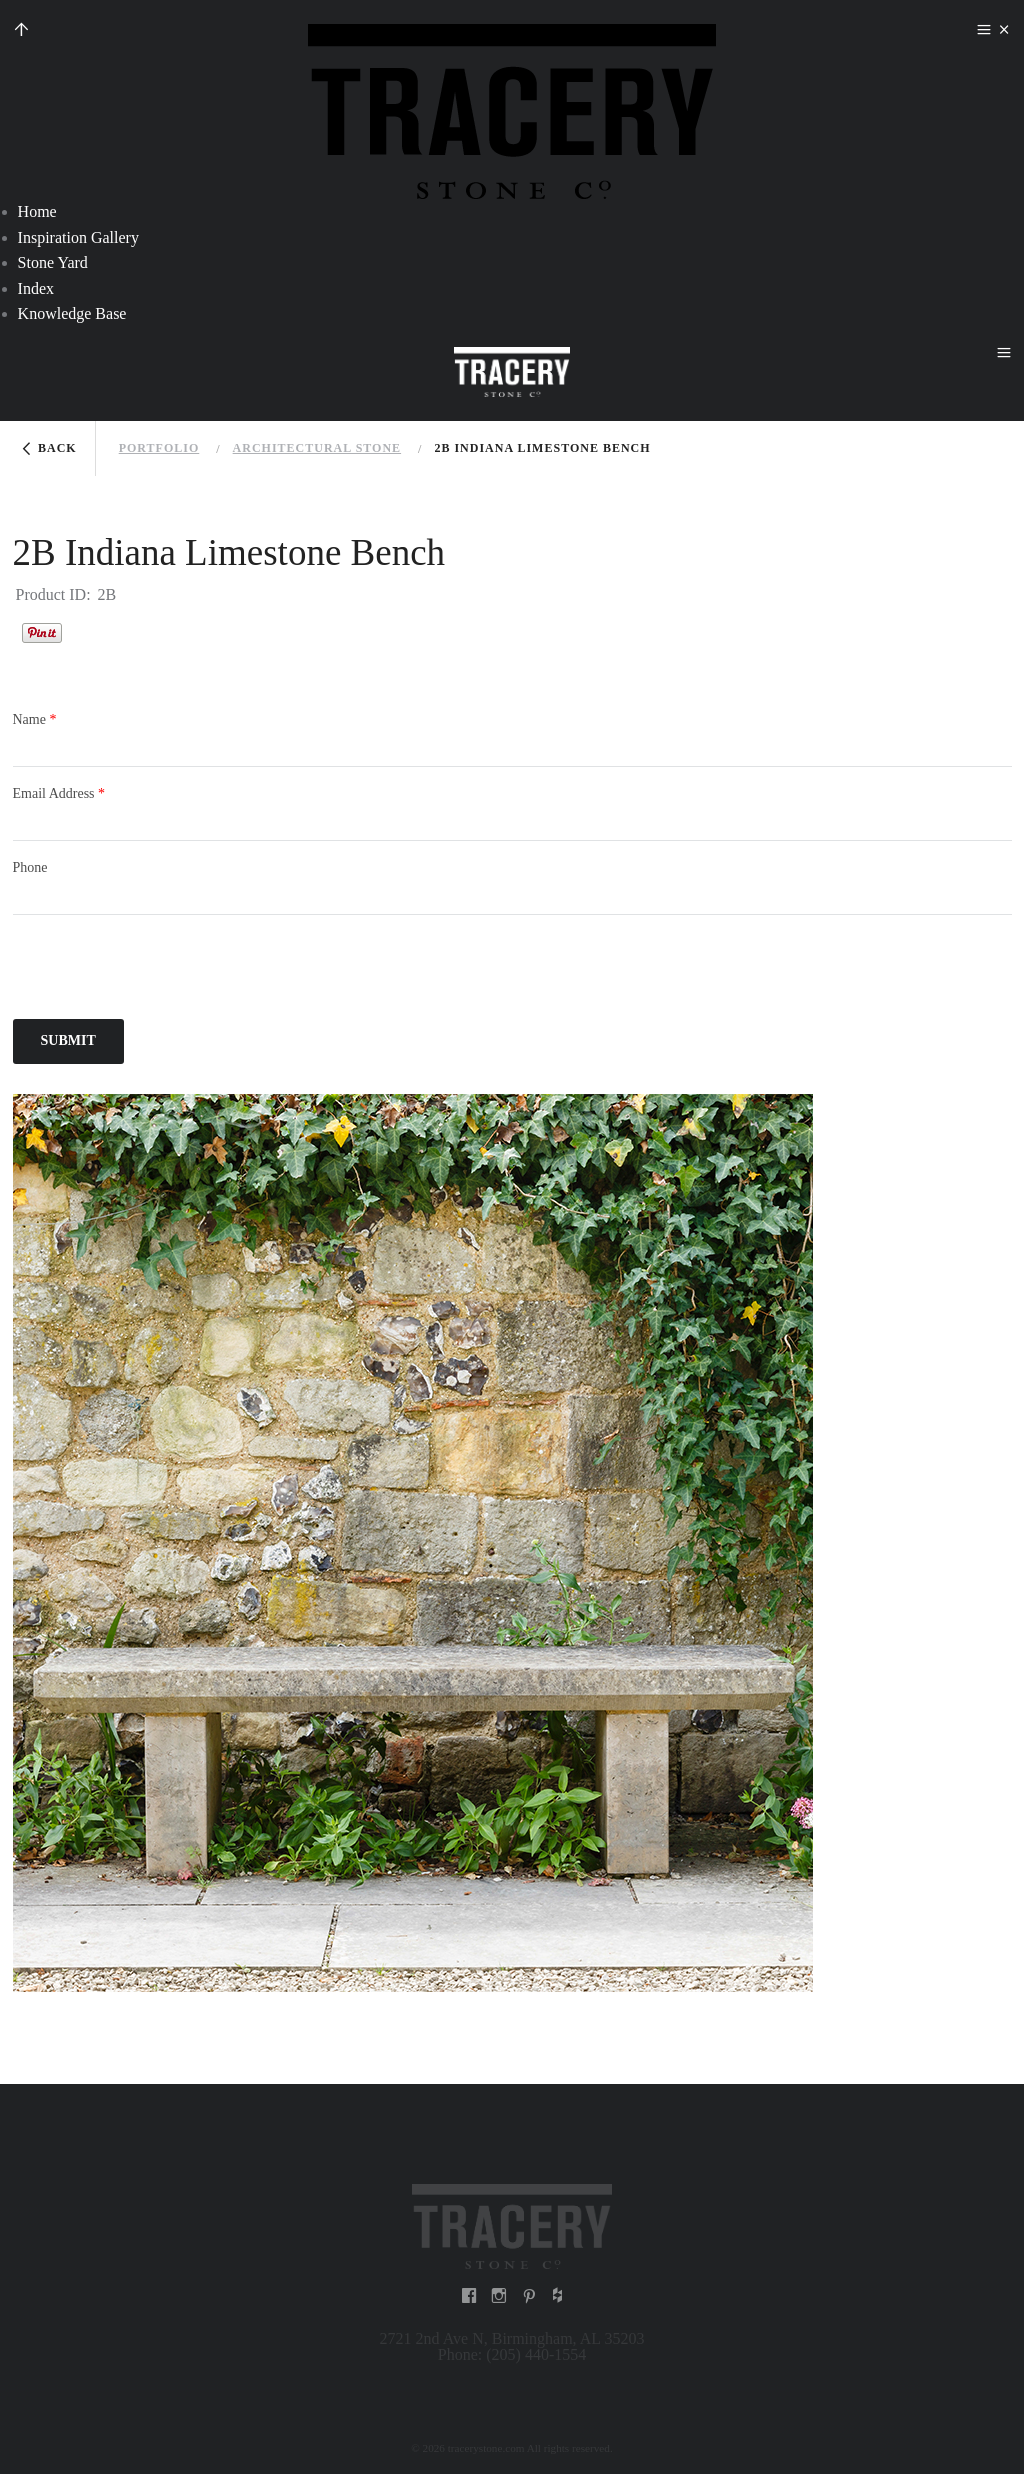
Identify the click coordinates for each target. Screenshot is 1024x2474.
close (1004, 32)
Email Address (59, 793)
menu (984, 32)
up (21, 32)
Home (37, 211)
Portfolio (159, 448)
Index (36, 288)
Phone (30, 867)
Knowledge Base (72, 313)
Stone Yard (53, 262)
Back (57, 448)
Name (35, 719)
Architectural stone (317, 448)
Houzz (87, 631)
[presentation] (165, 970)
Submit (68, 1040)
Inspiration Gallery (78, 237)
